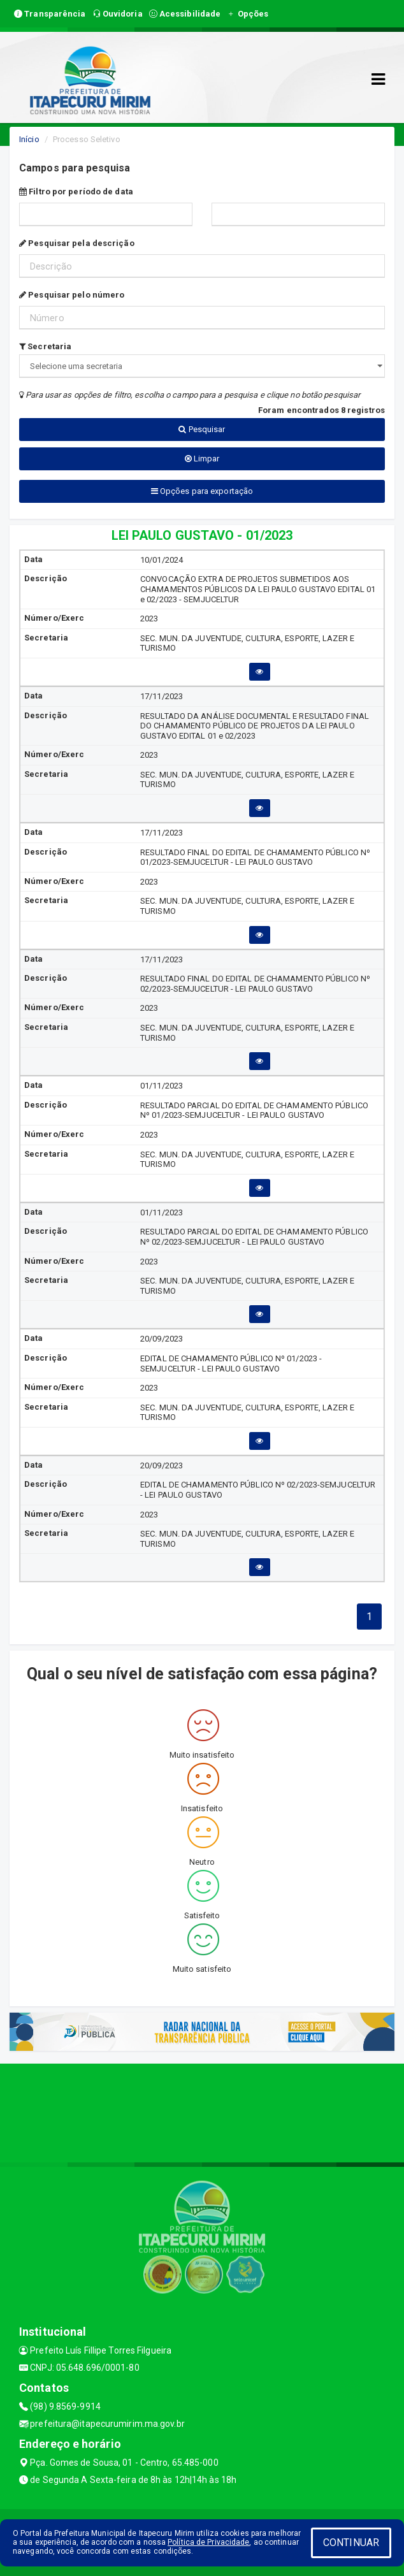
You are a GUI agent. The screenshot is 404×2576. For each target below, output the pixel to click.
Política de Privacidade (208, 2542)
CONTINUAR (351, 2542)
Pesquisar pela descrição (76, 243)
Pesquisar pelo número (71, 295)
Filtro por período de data (76, 191)
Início (29, 139)
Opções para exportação (202, 491)
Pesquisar (201, 429)
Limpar (202, 458)
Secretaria (45, 346)
